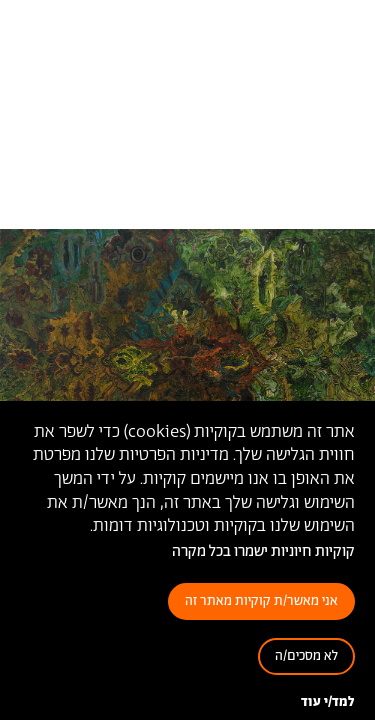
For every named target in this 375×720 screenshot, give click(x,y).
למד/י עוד (328, 702)
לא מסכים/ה (306, 656)
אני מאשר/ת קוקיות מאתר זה (261, 601)
